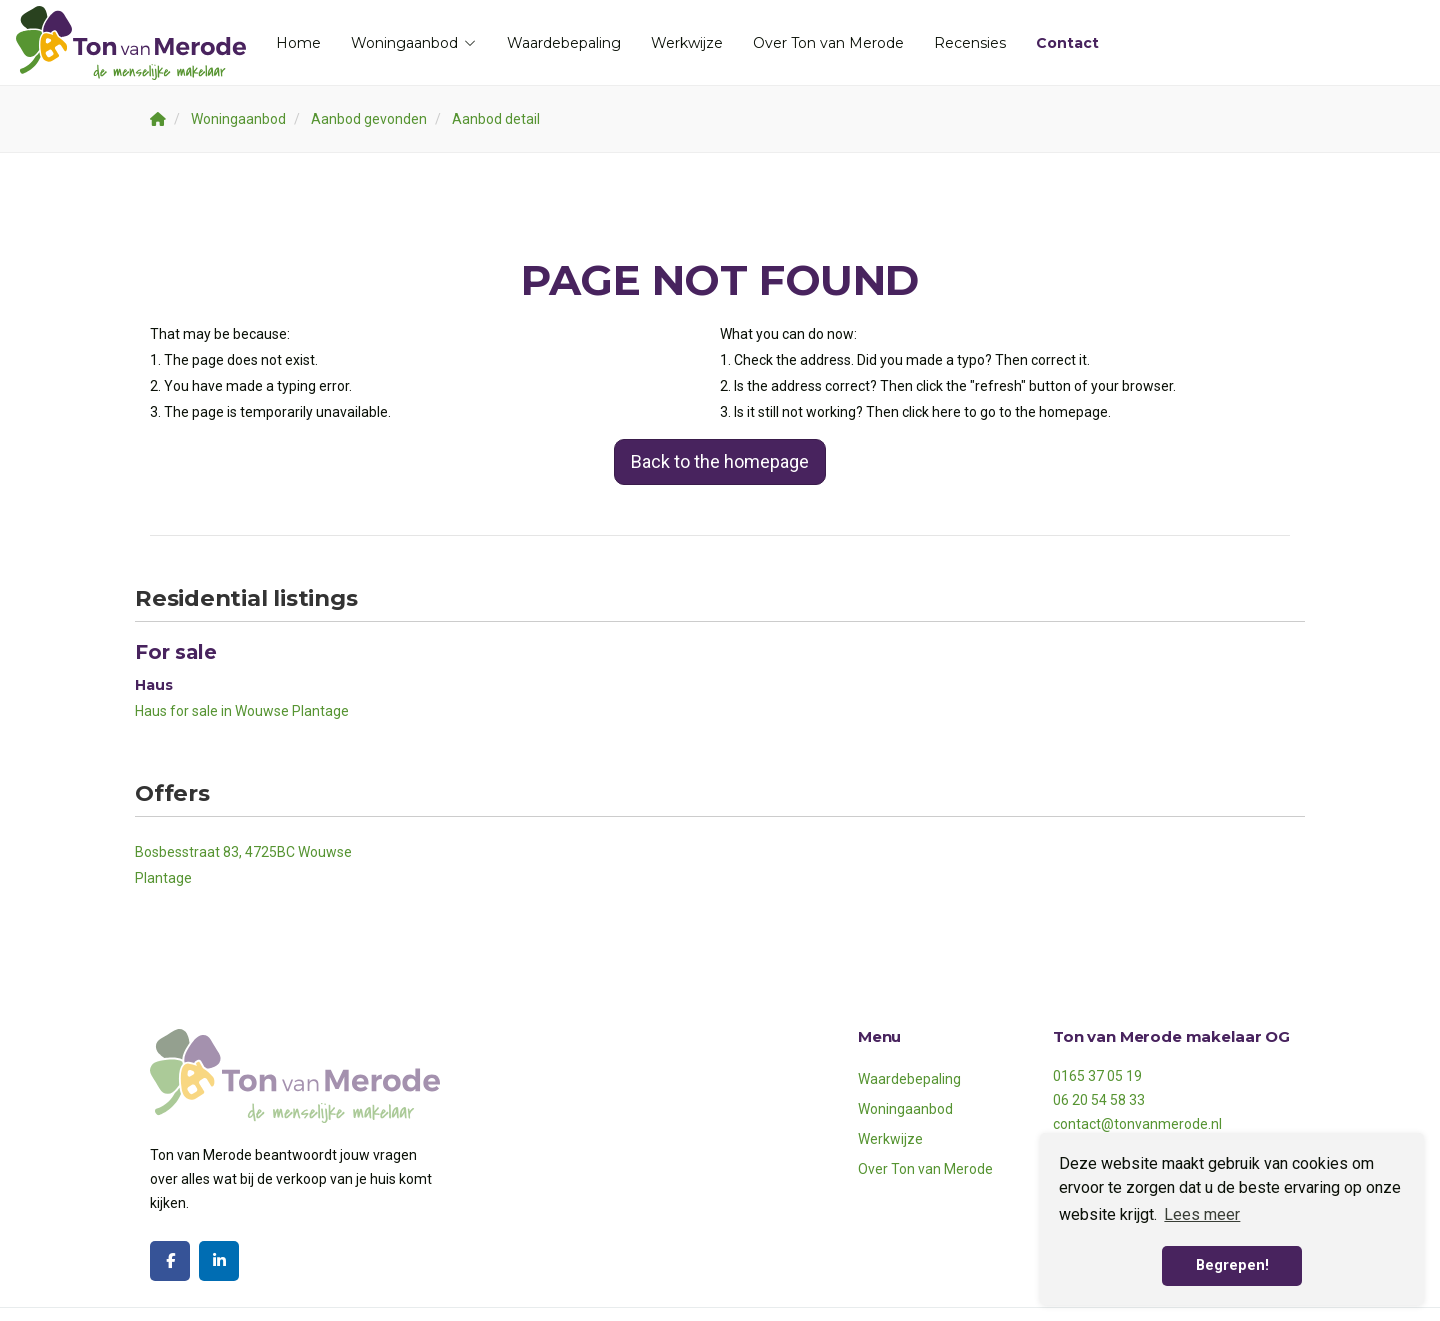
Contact (1067, 43)
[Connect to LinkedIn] (219, 1261)
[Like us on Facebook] (170, 1261)
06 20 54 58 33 (1099, 1100)
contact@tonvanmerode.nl (1137, 1124)
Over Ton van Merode (828, 43)
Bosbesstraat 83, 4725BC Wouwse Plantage (243, 865)
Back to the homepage (720, 461)
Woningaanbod (414, 43)
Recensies (970, 43)
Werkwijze (687, 43)
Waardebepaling (564, 43)
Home (298, 43)
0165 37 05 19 (1097, 1076)
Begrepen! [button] (1232, 1265)
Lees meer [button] (1202, 1214)
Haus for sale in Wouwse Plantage (242, 711)
